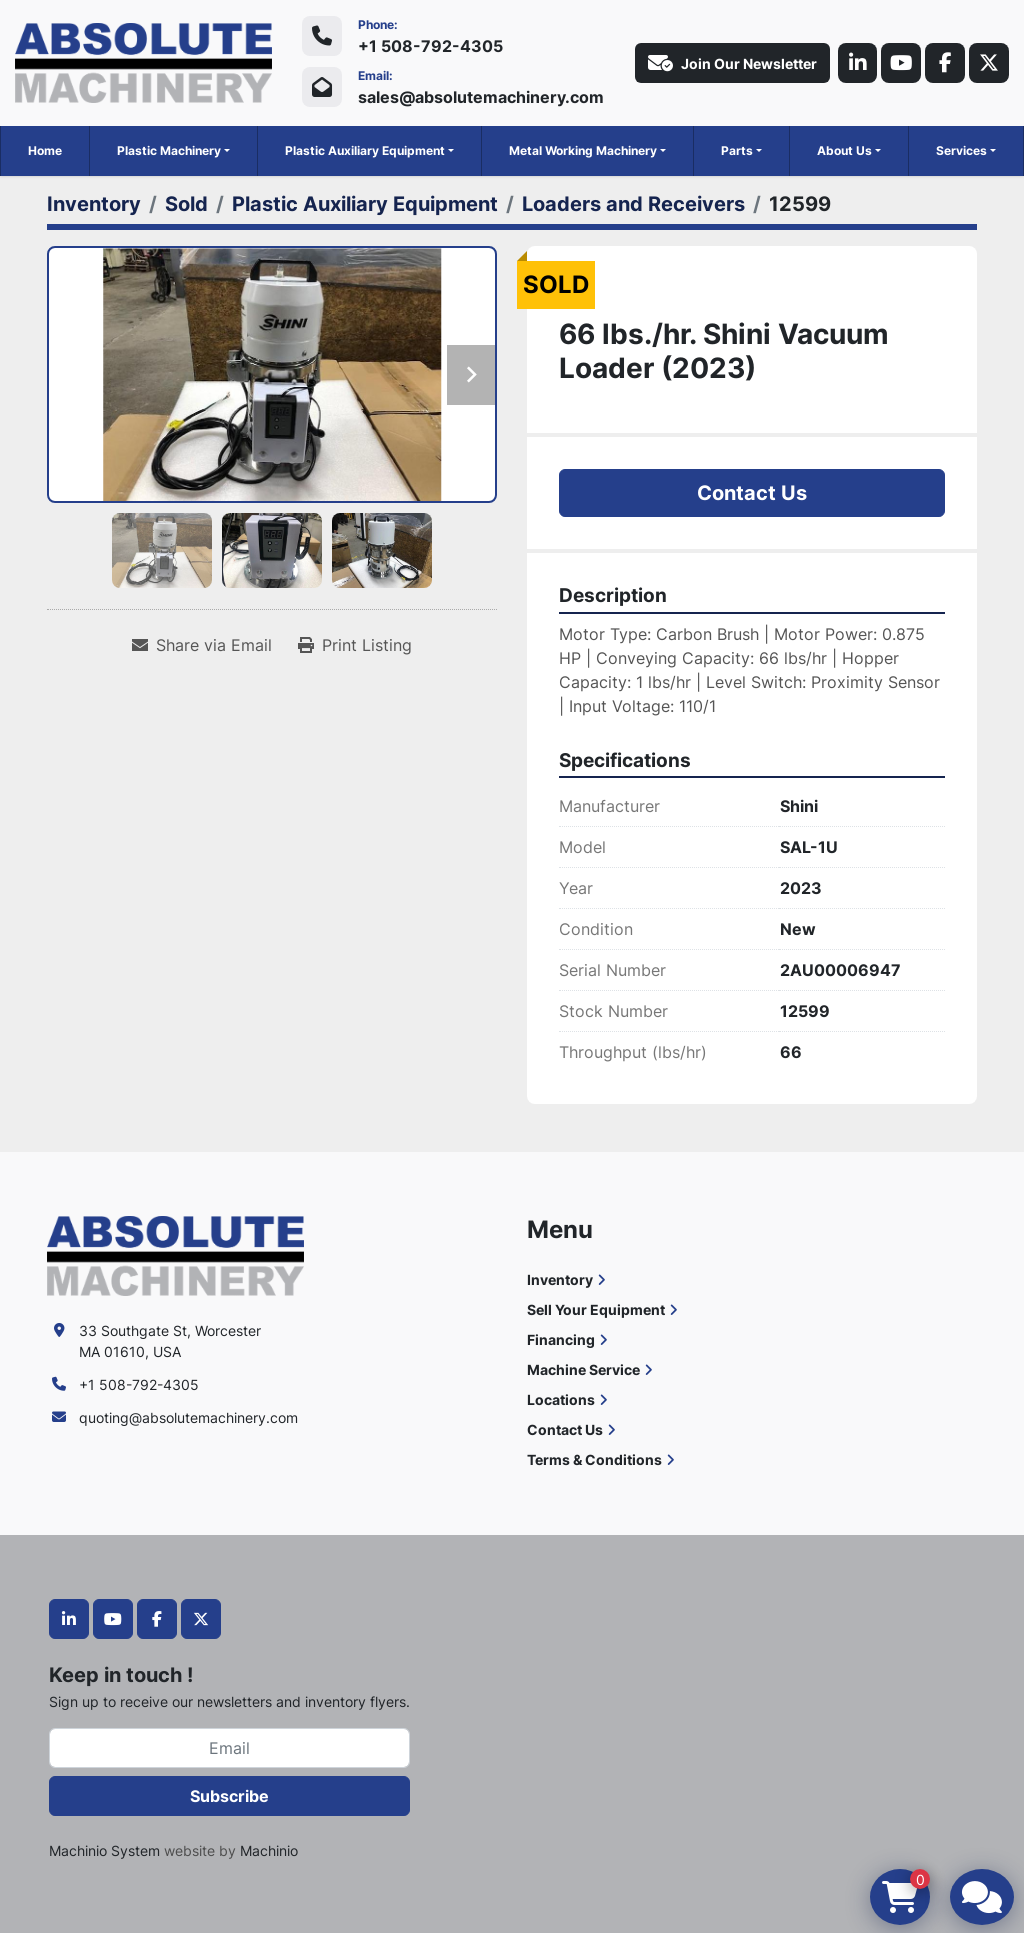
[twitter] (989, 63)
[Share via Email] (202, 645)
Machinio (269, 1850)
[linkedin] (857, 63)
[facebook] (945, 63)
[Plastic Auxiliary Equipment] (365, 204)
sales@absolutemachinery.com (481, 97)
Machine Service (583, 1369)
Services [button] (961, 150)
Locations (561, 1399)
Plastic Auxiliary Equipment (365, 150)
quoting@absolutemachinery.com (188, 1417)
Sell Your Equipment (596, 1309)
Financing (561, 1339)
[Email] (229, 1748)
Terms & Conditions (594, 1459)
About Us (844, 150)
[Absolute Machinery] (175, 1254)
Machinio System (104, 1850)
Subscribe (229, 1796)
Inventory (560, 1279)
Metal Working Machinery (583, 150)
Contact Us (752, 493)
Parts (737, 150)
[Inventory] (94, 204)
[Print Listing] (355, 645)
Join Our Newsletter (731, 63)
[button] (173, 151)
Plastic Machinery (169, 150)
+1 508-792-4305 (430, 46)
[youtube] (901, 63)
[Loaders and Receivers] (633, 204)
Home (45, 150)
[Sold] (186, 204)
